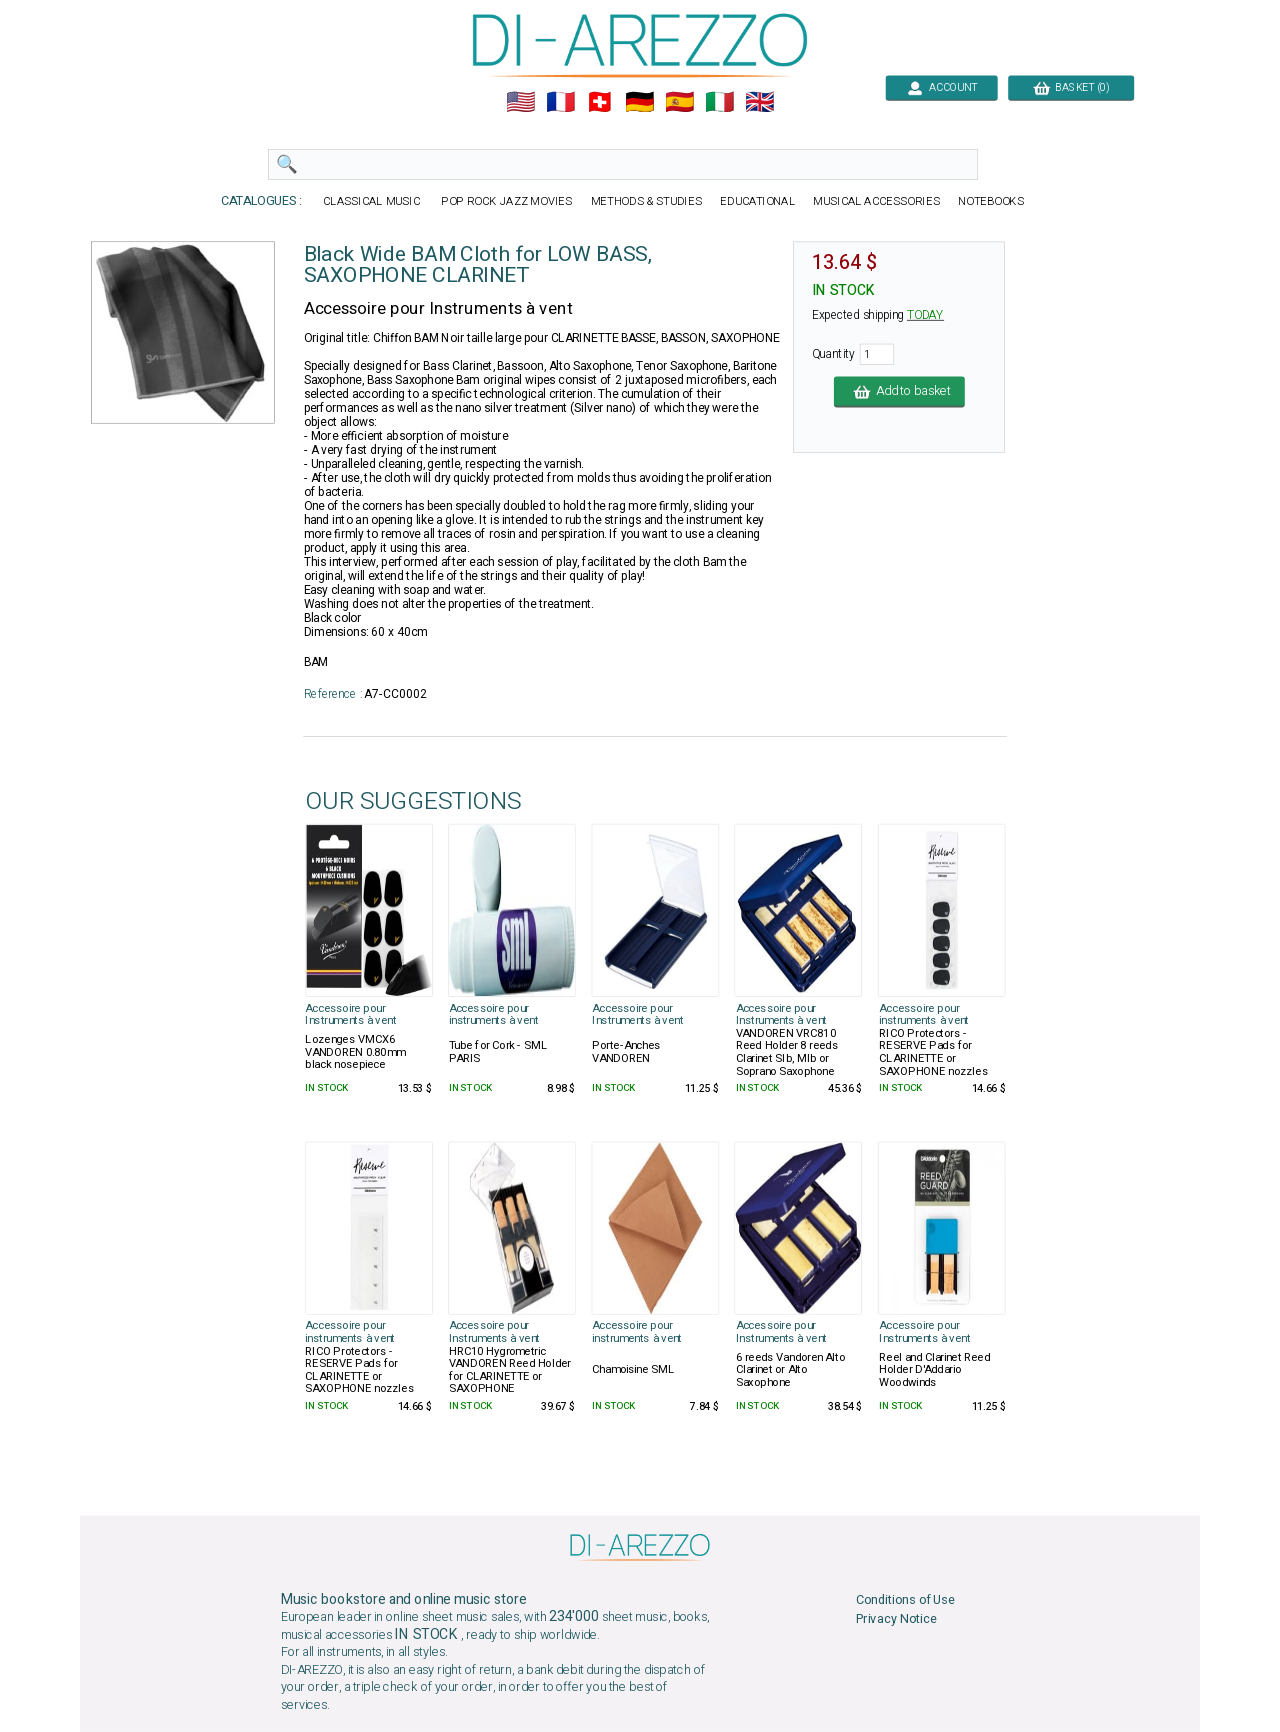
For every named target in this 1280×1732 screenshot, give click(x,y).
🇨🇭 (599, 102)
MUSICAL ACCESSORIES (876, 201)
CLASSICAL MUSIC (372, 201)
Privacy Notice (896, 1619)
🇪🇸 (679, 102)
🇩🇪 (639, 102)
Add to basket (899, 391)
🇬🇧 (759, 102)
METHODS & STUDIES (646, 201)
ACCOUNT (941, 87)
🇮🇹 (719, 102)
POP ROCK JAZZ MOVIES (507, 201)
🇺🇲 (520, 102)
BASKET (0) (1071, 87)
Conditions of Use (905, 1600)
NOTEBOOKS (991, 201)
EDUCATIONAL (757, 201)
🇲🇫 (560, 102)
